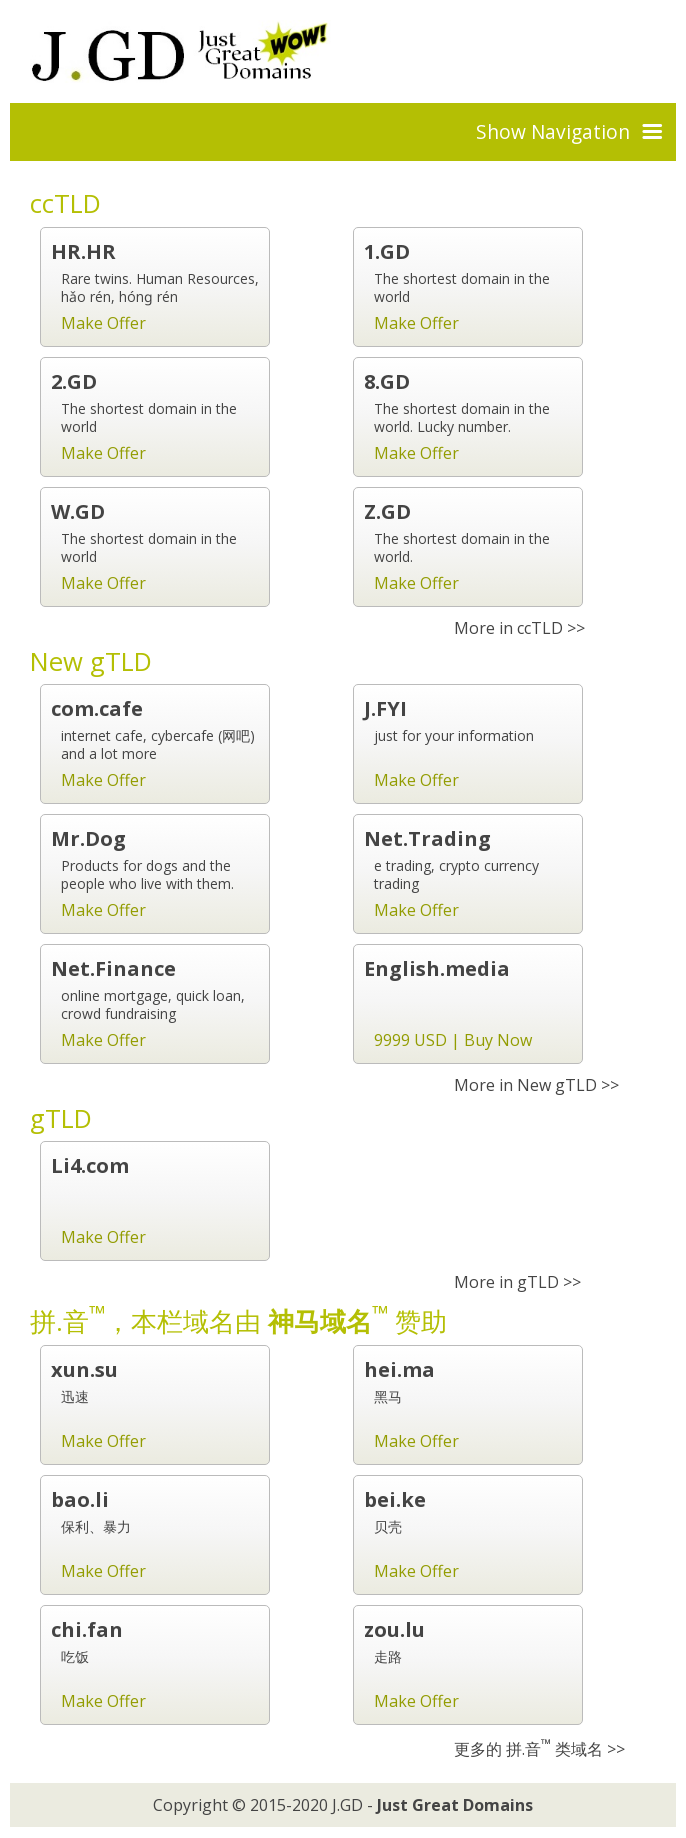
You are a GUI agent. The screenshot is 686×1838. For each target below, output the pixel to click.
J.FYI (385, 708)
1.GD (387, 251)
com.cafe (97, 708)
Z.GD (387, 511)
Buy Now (498, 1040)
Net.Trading (427, 838)
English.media (437, 968)
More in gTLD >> (517, 1282)
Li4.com (90, 1165)
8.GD (387, 381)
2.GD (74, 381)
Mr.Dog (88, 838)
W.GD (78, 511)
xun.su (84, 1369)
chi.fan (87, 1629)
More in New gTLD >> (536, 1085)
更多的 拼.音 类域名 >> (539, 1749)
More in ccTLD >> (519, 628)
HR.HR (83, 251)
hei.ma (399, 1369)
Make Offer (103, 323)
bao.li (80, 1499)
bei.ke (395, 1499)
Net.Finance (113, 968)
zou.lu (394, 1629)
